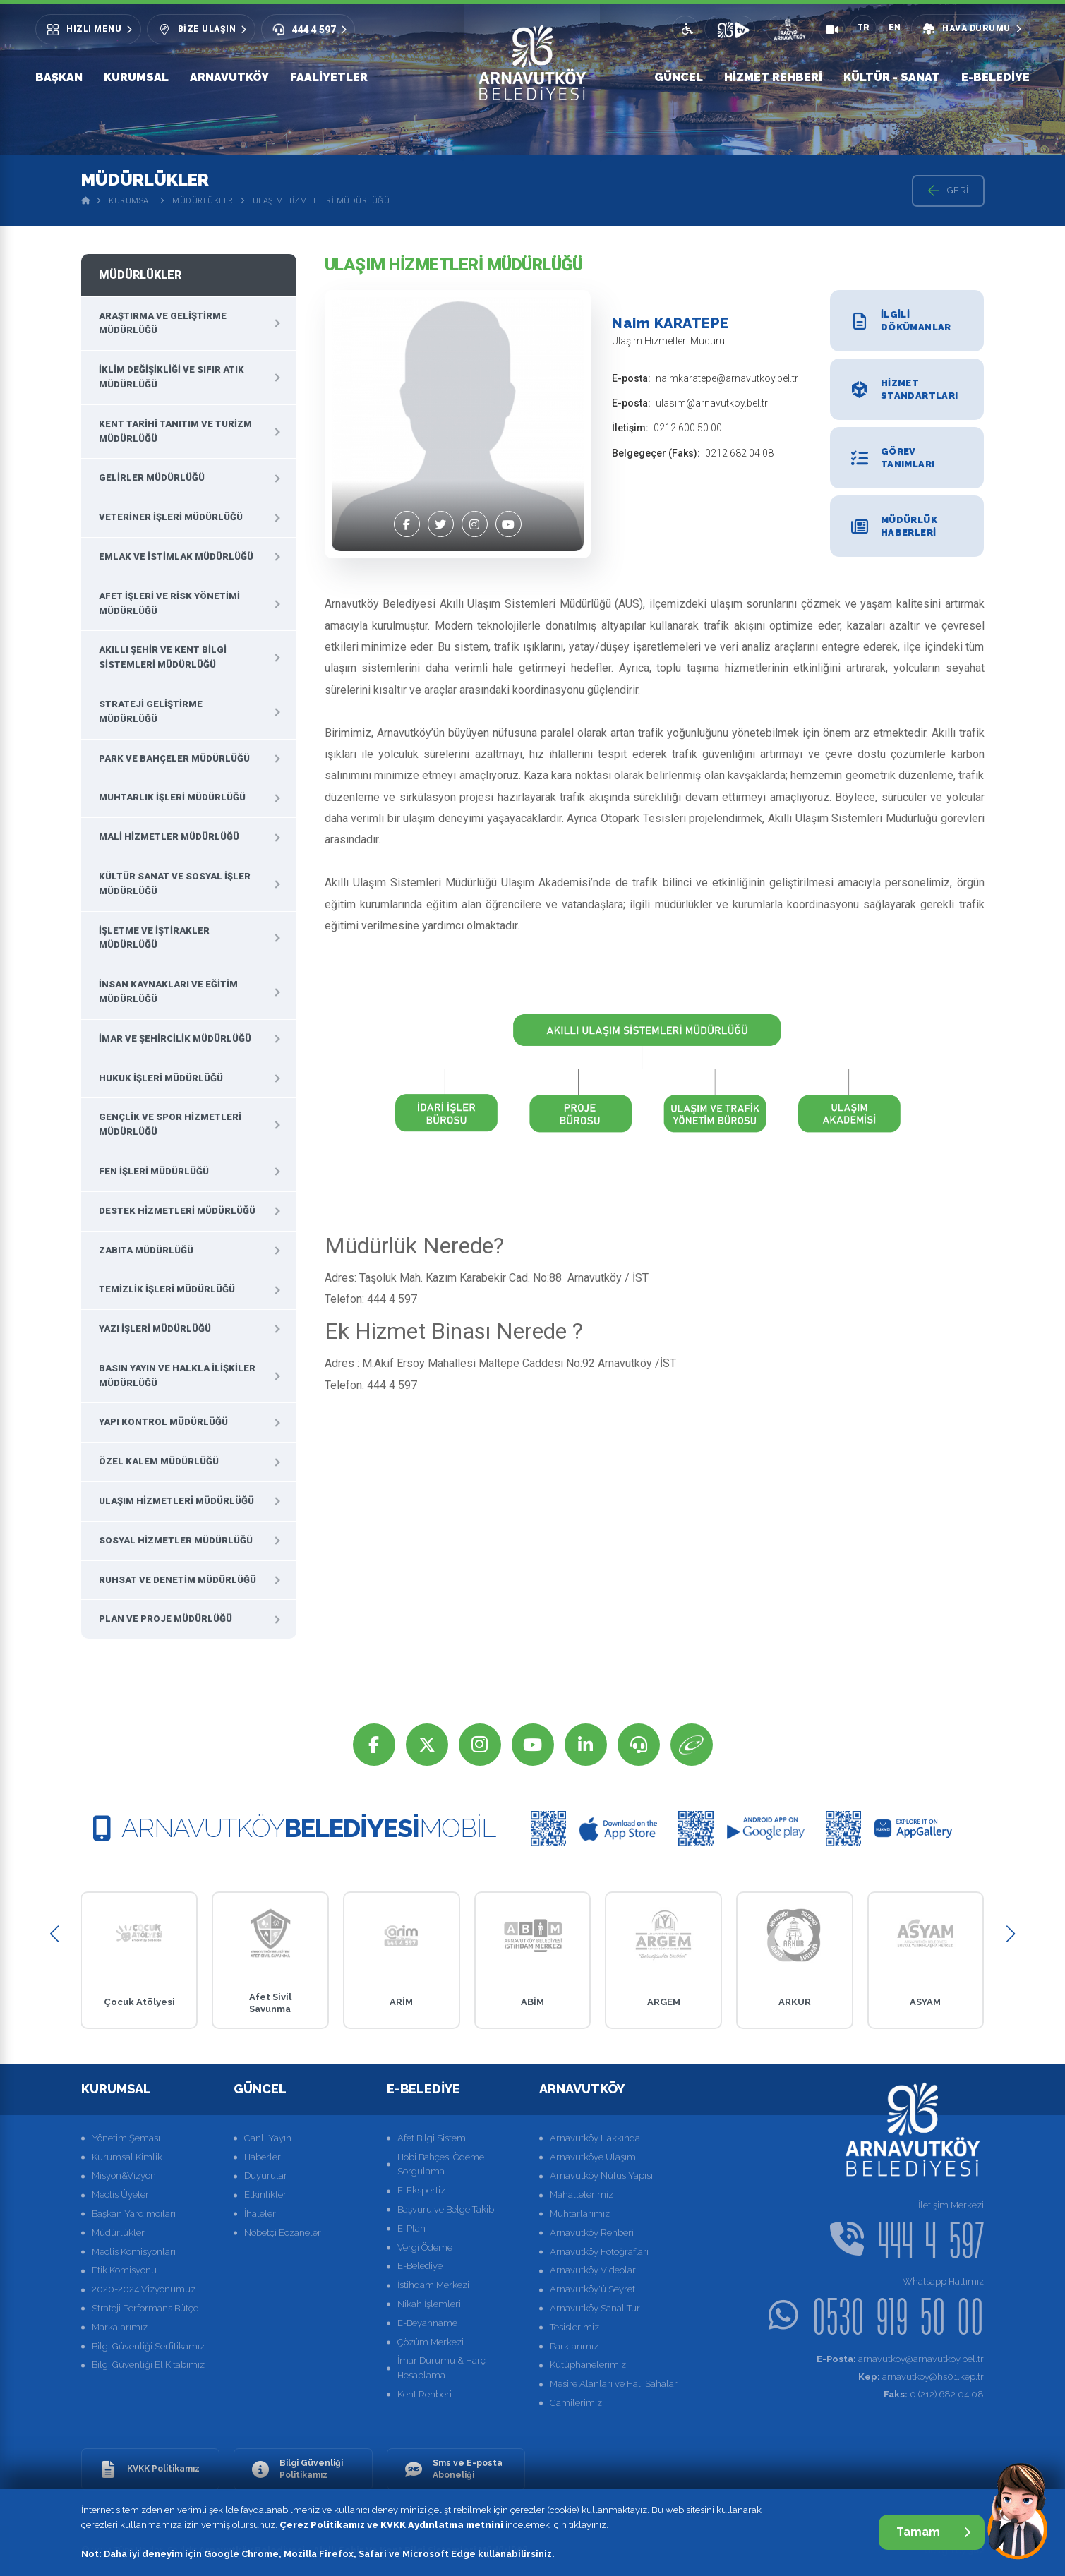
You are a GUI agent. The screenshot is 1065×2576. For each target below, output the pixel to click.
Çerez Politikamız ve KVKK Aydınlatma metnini (391, 2525)
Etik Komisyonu (124, 2270)
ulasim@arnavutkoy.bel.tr (712, 403)
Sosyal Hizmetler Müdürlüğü (176, 1540)
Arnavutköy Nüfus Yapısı (601, 2175)
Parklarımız (574, 2346)
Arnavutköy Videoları (594, 2270)
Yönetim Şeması (126, 2138)
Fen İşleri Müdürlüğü (154, 1171)
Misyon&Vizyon (124, 2175)
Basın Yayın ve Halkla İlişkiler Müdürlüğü (177, 1375)
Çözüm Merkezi (430, 2342)
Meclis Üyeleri (121, 2194)
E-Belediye (995, 77)
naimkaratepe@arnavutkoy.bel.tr (727, 378)
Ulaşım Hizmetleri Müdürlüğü (321, 200)
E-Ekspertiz (421, 2190)
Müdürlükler (203, 200)
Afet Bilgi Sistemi (432, 2138)
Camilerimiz (576, 2402)
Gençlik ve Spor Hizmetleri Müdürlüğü (170, 1124)
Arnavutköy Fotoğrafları (599, 2251)
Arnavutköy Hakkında (595, 2138)
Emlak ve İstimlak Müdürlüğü (176, 556)
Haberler (262, 2157)
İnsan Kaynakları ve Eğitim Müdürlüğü (168, 991)
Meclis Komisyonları (134, 2251)
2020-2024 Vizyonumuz (143, 2289)
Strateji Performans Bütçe (145, 2308)
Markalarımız (120, 2327)
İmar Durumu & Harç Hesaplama (441, 2368)
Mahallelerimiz (581, 2194)
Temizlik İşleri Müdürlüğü (167, 1289)
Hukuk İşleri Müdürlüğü (161, 1078)
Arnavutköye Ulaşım (593, 2157)
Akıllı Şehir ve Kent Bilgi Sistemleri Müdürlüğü (163, 657)
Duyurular (265, 2175)
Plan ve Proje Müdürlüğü (165, 1618)
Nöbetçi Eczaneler (282, 2232)
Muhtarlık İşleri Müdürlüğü (172, 797)
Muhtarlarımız (580, 2213)
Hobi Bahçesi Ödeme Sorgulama (440, 2164)
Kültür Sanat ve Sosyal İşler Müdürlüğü (175, 883)
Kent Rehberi (424, 2394)
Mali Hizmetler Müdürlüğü (169, 836)
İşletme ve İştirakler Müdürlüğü (154, 938)
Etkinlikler (265, 2194)
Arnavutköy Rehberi (592, 2232)
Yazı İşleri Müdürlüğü (155, 1328)
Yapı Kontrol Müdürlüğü (163, 1421)
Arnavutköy (229, 77)
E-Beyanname (427, 2323)
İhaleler (260, 2213)
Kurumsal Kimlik (127, 2157)
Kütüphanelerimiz (588, 2364)
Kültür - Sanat (891, 77)
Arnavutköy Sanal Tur (595, 2308)
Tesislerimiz (574, 2327)
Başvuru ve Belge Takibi (446, 2209)
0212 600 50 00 (688, 427)
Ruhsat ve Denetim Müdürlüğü (177, 1580)
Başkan (59, 77)
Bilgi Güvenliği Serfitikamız (148, 2346)
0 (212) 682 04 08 (934, 2394)
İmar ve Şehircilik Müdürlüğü (175, 1038)
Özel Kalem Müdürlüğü (159, 1461)
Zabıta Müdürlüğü (146, 1250)
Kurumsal (136, 77)
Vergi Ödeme (424, 2247)
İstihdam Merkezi (433, 2285)
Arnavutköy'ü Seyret (592, 2289)
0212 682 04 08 (739, 453)
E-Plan (411, 2228)
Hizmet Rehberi (773, 77)
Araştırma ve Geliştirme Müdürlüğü (163, 323)
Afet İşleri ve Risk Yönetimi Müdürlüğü (169, 603)
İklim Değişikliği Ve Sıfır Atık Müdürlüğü (171, 377)
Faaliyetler (329, 77)
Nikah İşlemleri (429, 2304)
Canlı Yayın (267, 2138)
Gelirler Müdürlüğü (152, 477)
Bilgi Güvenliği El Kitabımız (148, 2364)
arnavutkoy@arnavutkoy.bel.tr (900, 2359)
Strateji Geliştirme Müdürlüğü (151, 711)
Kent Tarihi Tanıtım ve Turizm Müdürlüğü (175, 431)
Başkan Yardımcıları (134, 2213)
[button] (55, 1933)
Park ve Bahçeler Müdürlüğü (174, 758)
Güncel (678, 77)
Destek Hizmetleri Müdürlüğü (177, 1210)
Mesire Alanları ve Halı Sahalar (614, 2383)
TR (863, 27)
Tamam (933, 2532)
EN (895, 27)
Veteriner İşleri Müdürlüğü (171, 517)
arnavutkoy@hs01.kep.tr (921, 2376)
